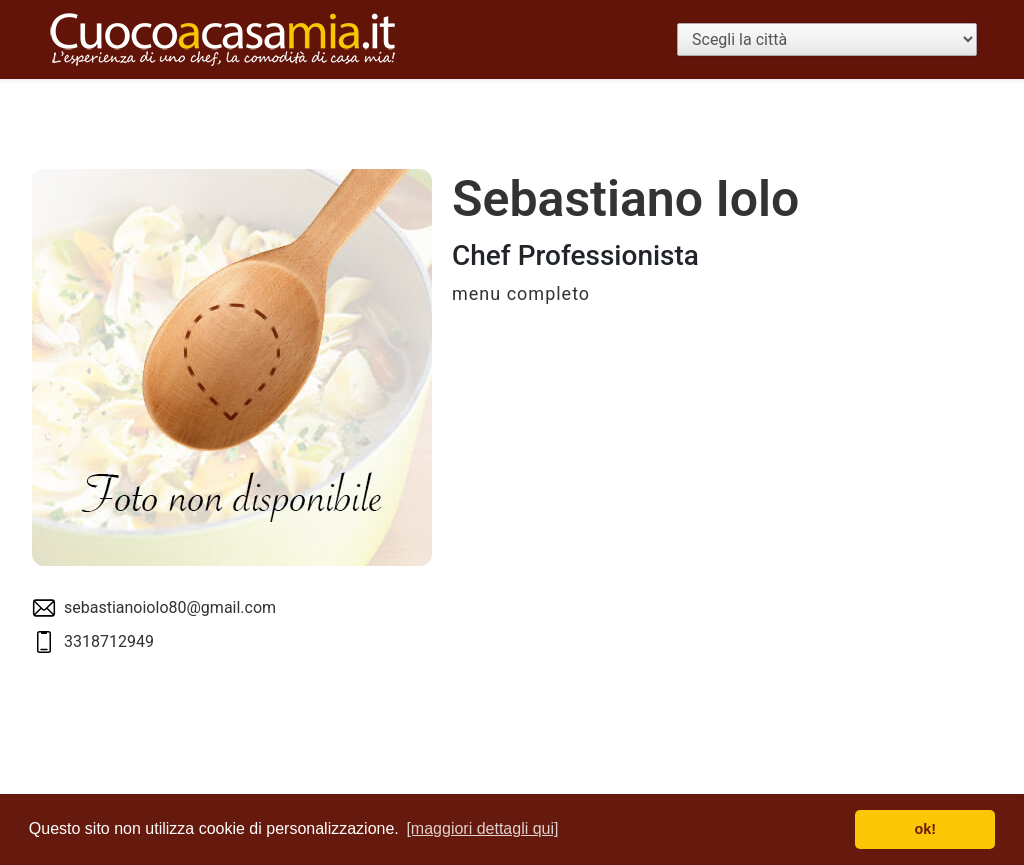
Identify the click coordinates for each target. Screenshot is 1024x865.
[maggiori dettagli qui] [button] (482, 828)
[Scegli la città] (827, 39)
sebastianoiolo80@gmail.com (170, 607)
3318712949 (109, 641)
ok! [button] (925, 829)
